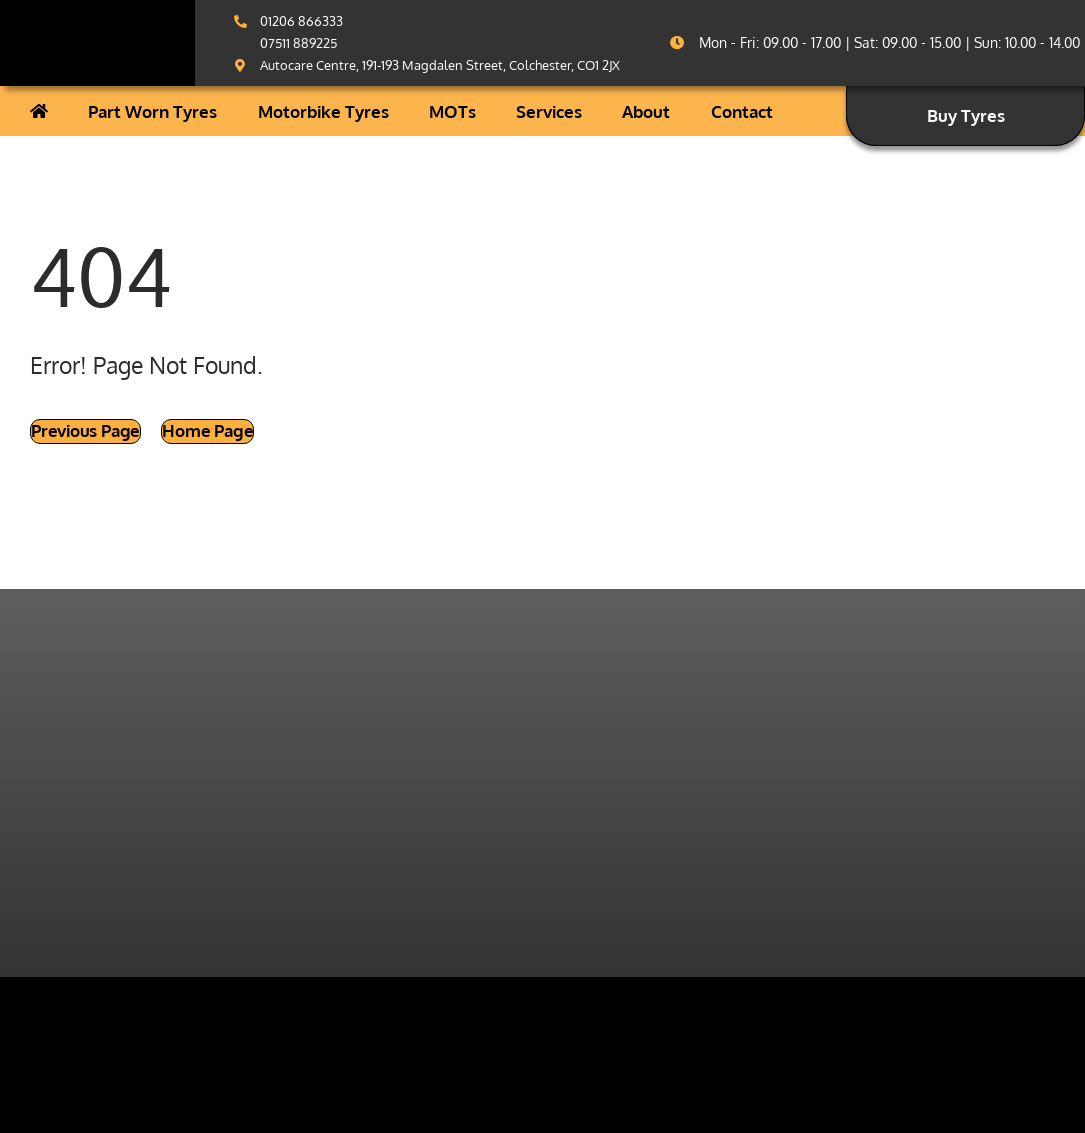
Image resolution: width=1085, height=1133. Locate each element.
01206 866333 (301, 21)
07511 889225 (298, 43)
